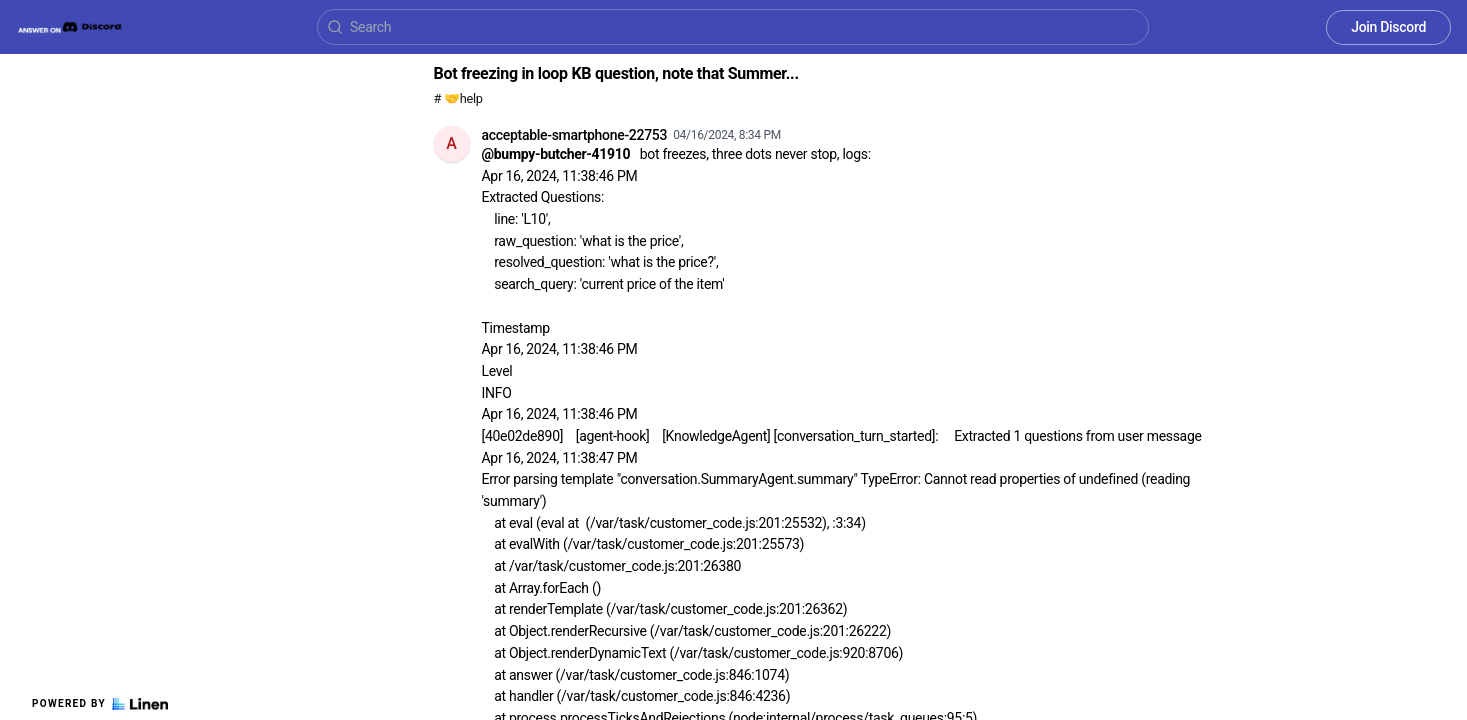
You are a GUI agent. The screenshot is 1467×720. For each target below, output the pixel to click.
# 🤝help (458, 98)
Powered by (100, 704)
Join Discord (1388, 27)
